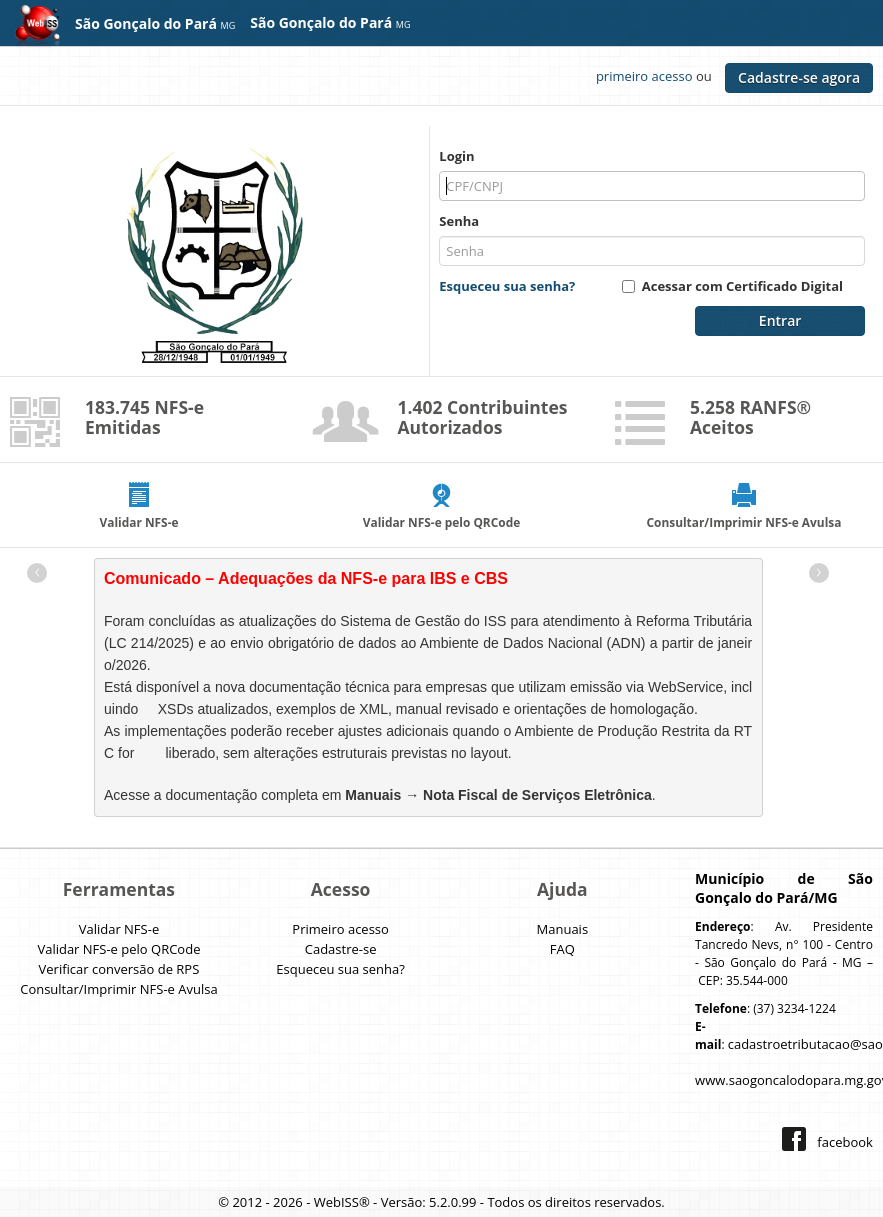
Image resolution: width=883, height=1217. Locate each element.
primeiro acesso (644, 76)
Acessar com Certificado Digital (742, 286)
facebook (845, 1142)
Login (456, 156)
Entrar (780, 320)
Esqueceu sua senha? (507, 286)
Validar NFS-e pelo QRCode (118, 949)
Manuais (563, 929)
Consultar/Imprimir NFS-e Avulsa (118, 989)
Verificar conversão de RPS (119, 969)
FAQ (562, 949)
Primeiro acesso (340, 929)
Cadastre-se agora (799, 77)
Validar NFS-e (119, 929)
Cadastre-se (341, 949)
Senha (459, 221)
